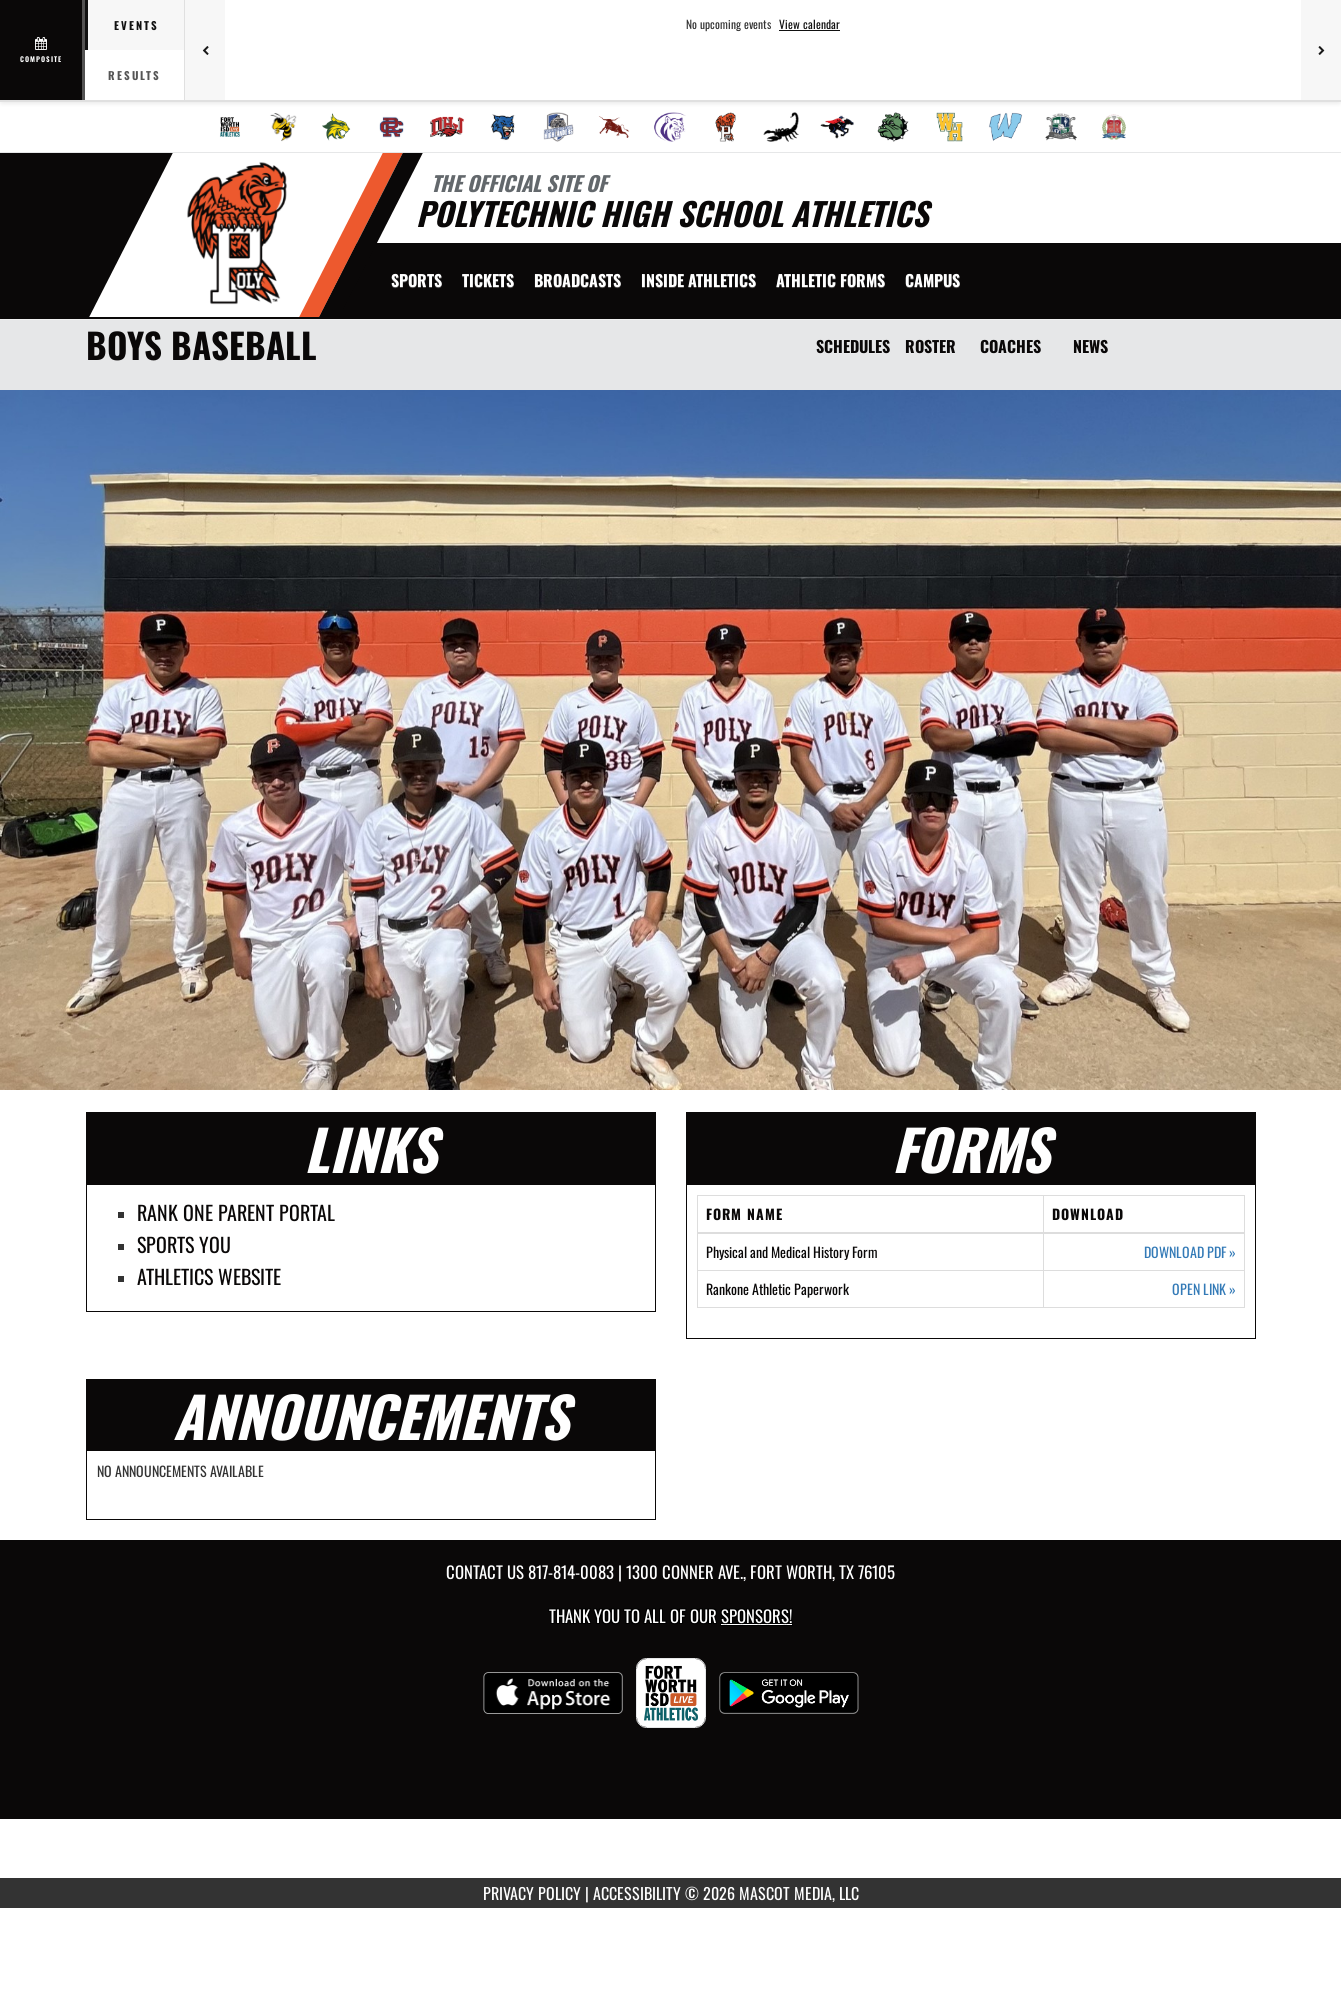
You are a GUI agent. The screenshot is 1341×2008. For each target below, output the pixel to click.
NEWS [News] (1090, 346)
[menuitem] (230, 127)
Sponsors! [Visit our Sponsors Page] (756, 1615)
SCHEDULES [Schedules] (853, 346)
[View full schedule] (42, 50)
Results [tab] (134, 75)
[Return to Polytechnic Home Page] (236, 233)
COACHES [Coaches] (1010, 346)
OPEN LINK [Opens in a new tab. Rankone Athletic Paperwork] (1204, 1289)
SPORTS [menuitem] (416, 280)
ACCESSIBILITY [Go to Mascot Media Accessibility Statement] (637, 1893)
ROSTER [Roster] (930, 346)
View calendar (809, 24)
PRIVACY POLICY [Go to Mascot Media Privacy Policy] (532, 1893)
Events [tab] (136, 25)
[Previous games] (205, 50)
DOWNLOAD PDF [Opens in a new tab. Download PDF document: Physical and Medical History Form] (1190, 1252)
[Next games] (1321, 50)
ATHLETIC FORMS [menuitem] (830, 280)
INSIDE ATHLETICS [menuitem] (698, 280)
